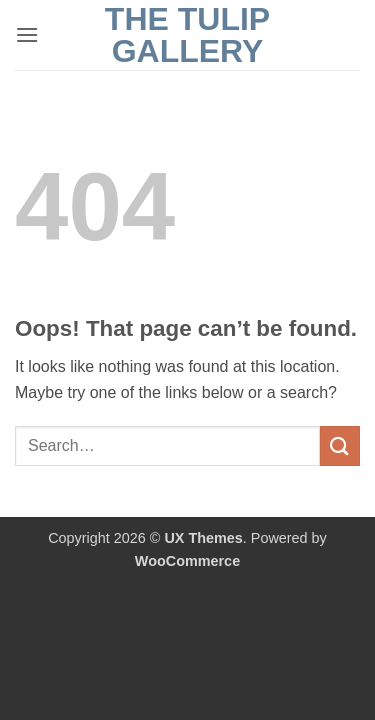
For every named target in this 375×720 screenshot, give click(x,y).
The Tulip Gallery (187, 35)
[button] (27, 34)
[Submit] (340, 445)
